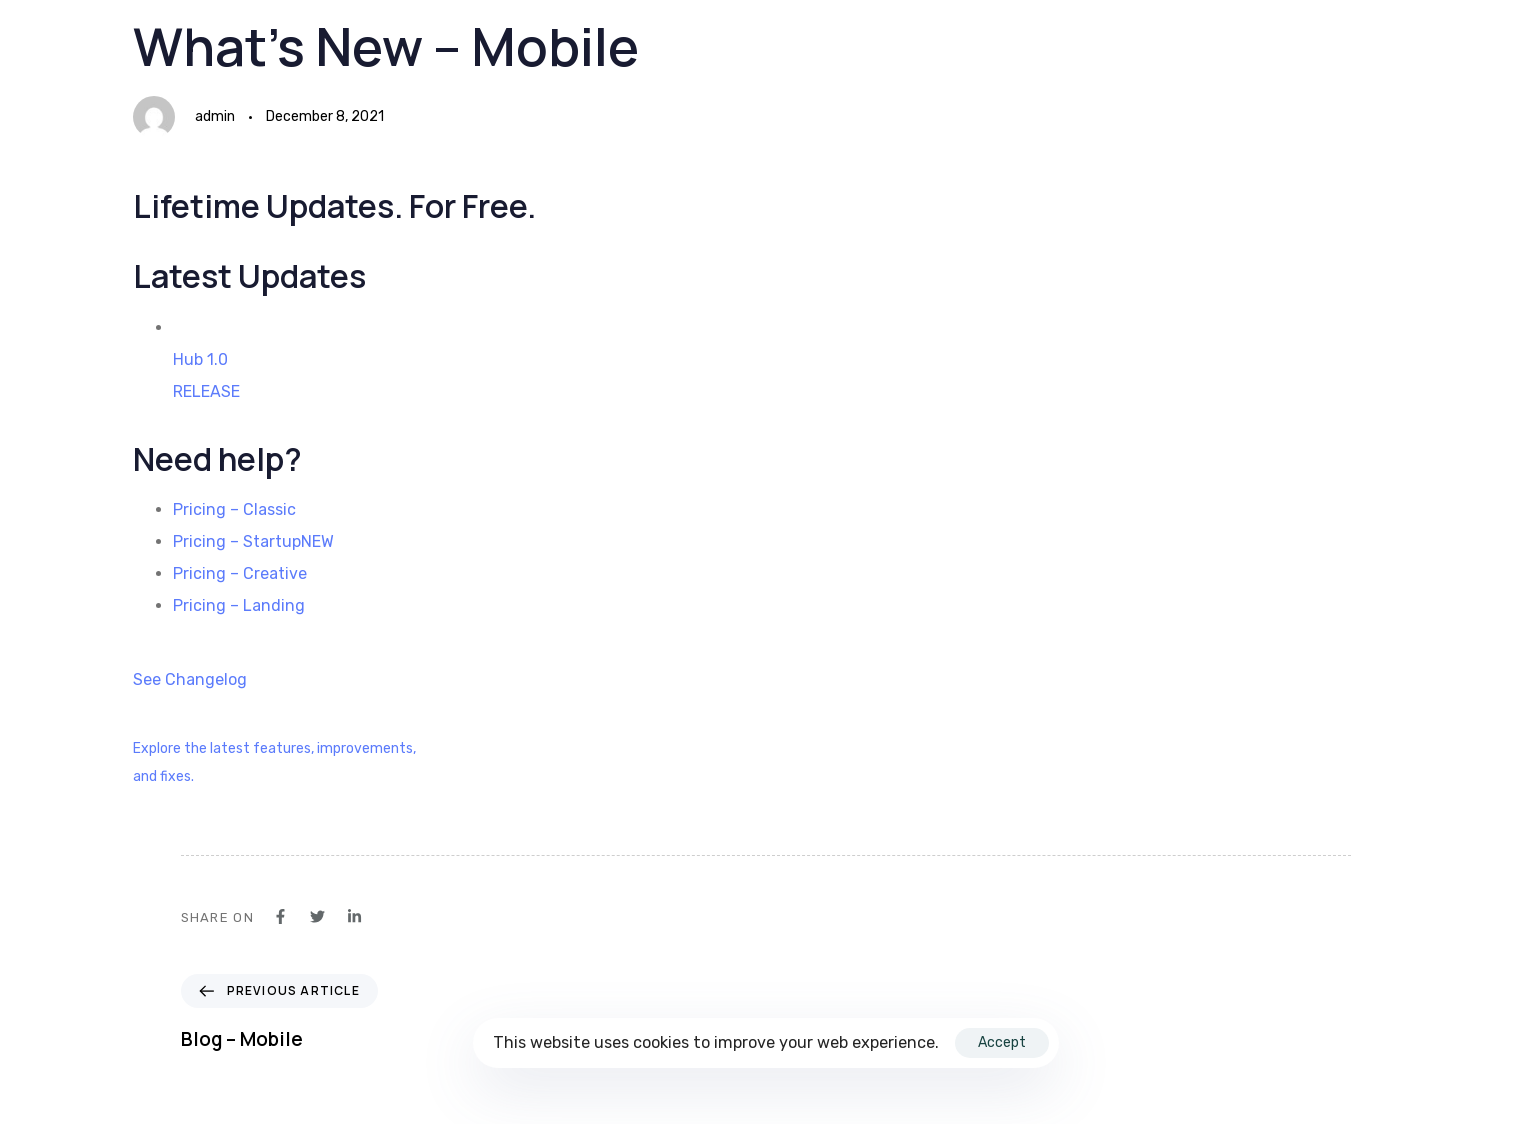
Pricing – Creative (240, 573)
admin (215, 116)
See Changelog (190, 679)
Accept (1002, 1042)
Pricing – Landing (239, 605)
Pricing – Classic (234, 509)
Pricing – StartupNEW (253, 541)
